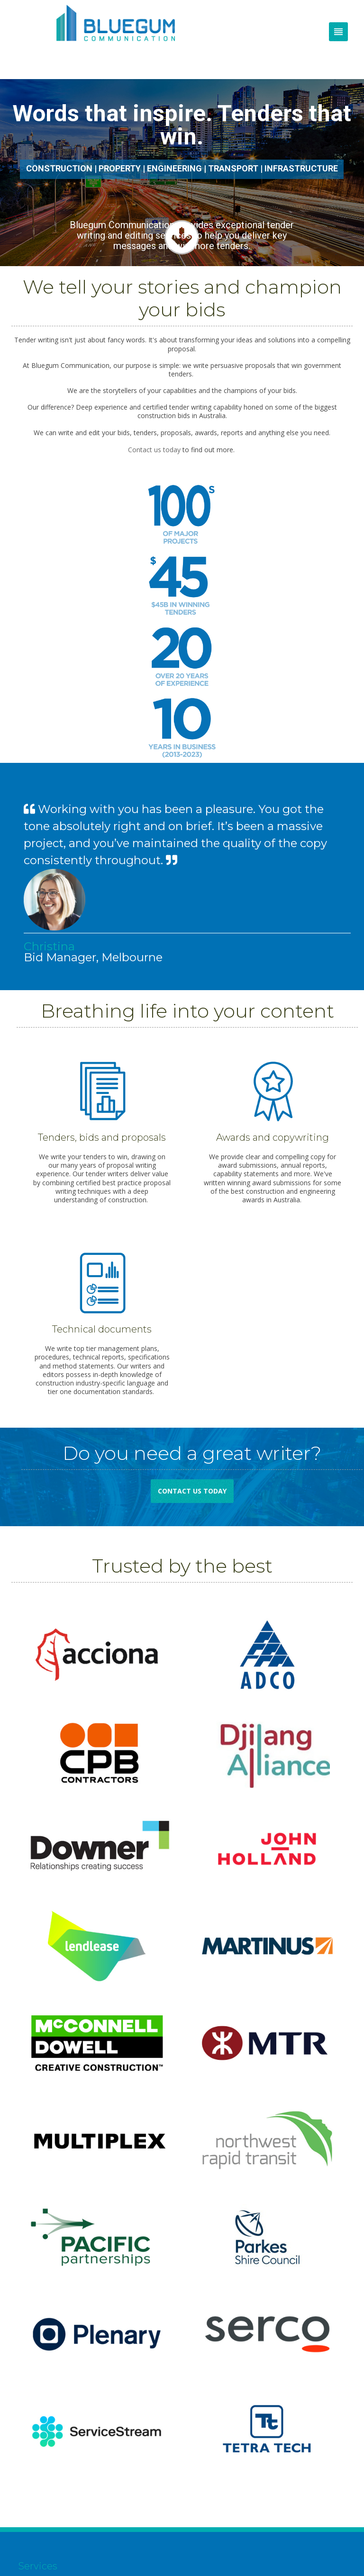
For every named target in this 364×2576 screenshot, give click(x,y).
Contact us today (154, 449)
